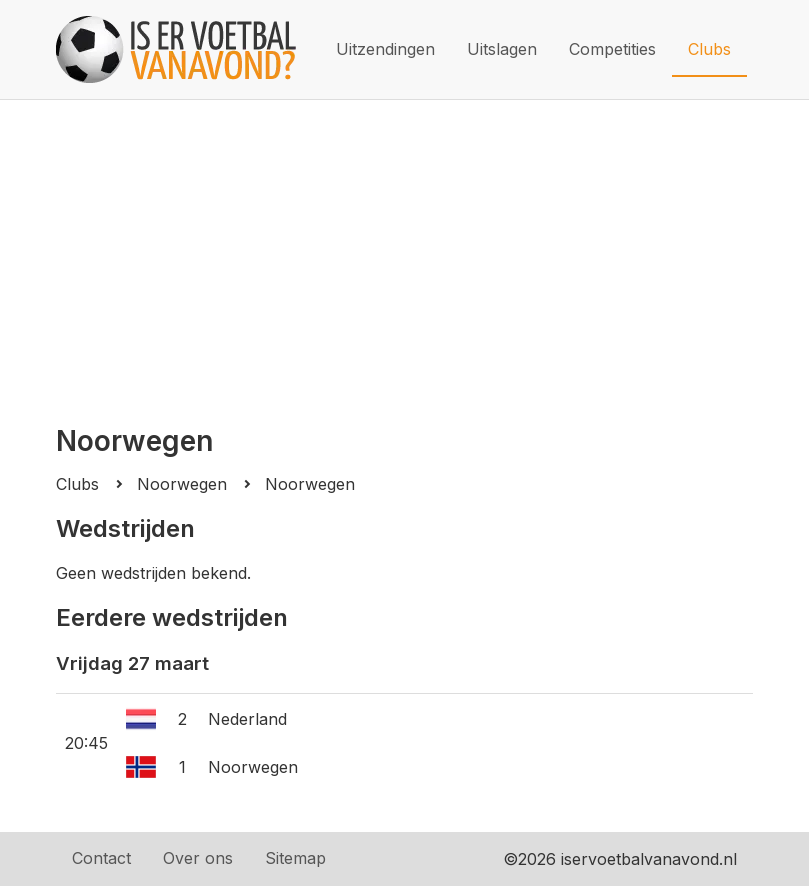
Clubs (709, 49)
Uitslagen (502, 49)
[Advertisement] (404, 250)
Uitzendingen (385, 49)
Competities (612, 49)
